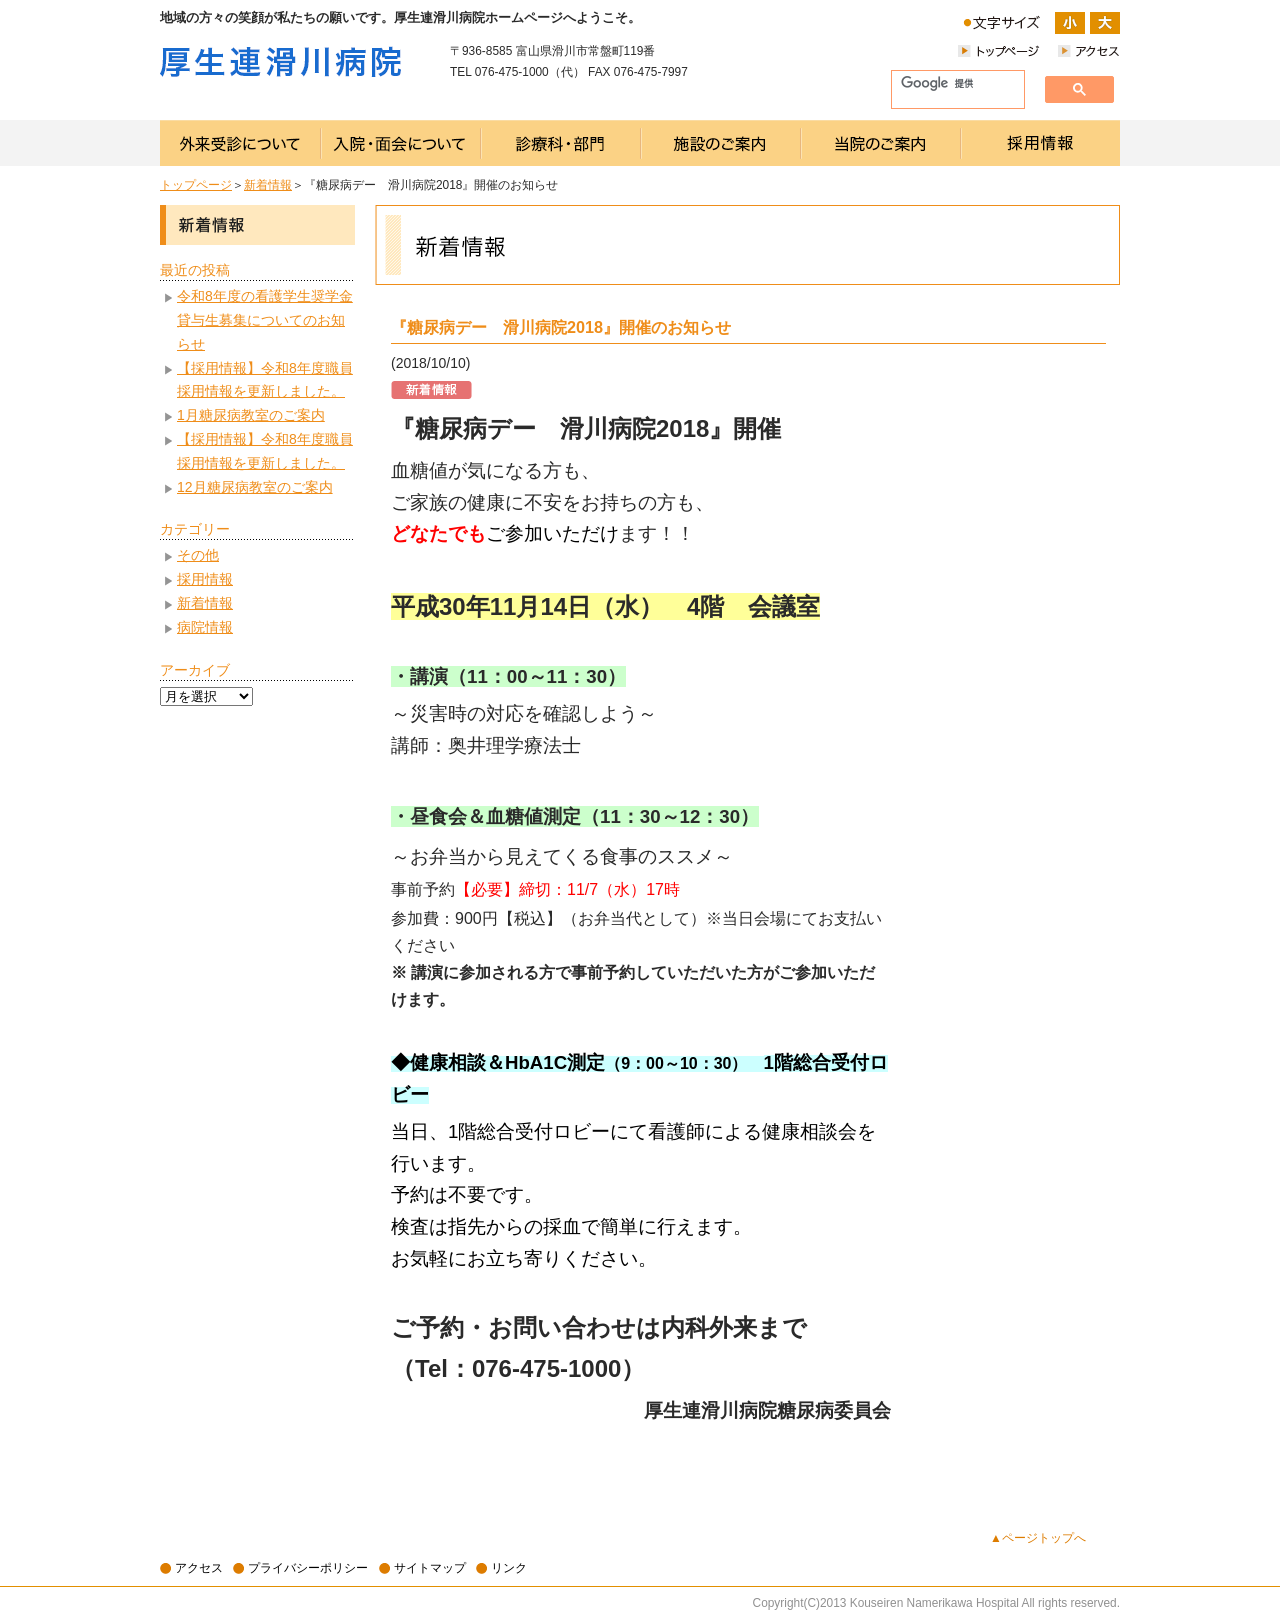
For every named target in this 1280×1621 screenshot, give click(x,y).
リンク (509, 1568)
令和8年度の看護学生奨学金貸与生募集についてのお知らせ (265, 320)
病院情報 (205, 627)
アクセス (199, 1568)
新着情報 (268, 185)
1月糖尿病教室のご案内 (251, 415)
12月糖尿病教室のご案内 (255, 487)
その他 (198, 555)
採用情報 (205, 579)
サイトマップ (430, 1568)
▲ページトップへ (1038, 1538)
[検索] (950, 84)
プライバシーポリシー (308, 1568)
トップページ (196, 185)
